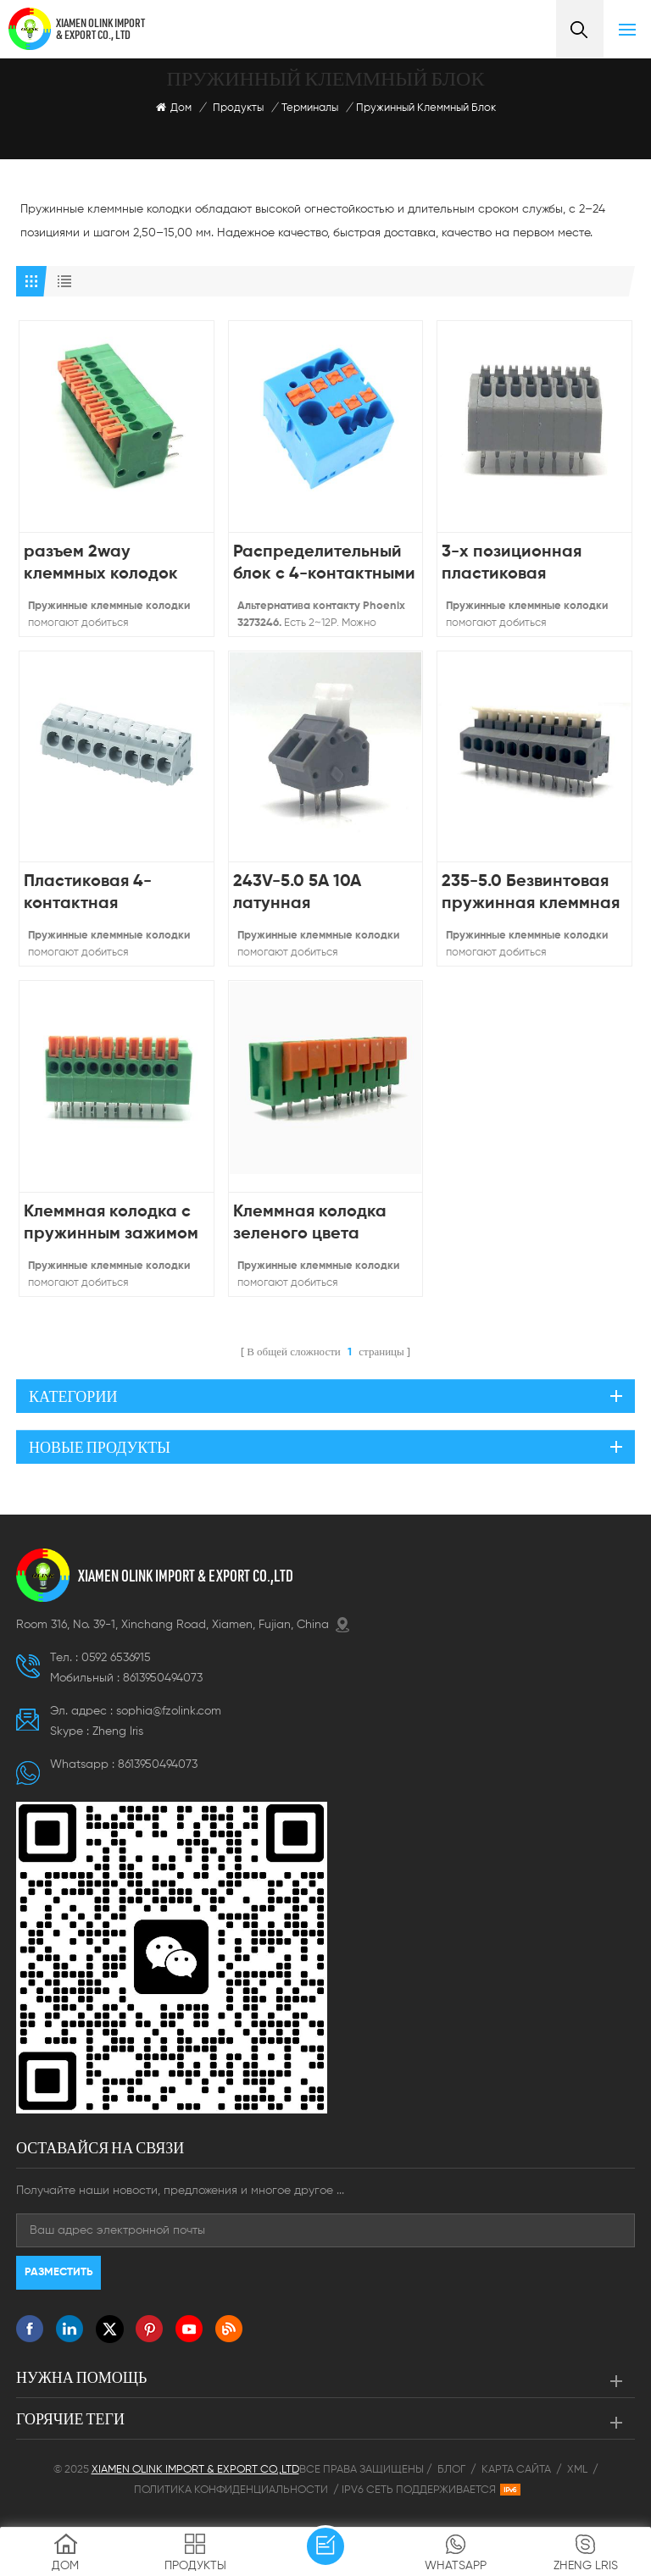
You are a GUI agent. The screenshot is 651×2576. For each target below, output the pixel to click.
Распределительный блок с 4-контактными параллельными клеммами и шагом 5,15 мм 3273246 (324, 564)
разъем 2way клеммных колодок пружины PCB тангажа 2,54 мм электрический (101, 564)
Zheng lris (117, 1731)
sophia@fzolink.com (168, 1711)
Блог (451, 2469)
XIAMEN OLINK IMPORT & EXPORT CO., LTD (100, 29)
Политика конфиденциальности (231, 2490)
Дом (174, 108)
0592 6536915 (116, 1658)
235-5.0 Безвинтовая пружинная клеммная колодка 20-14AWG (531, 894)
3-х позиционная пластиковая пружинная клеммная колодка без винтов (531, 564)
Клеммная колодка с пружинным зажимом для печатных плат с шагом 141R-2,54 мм (111, 1224)
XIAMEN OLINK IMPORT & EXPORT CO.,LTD (185, 1575)
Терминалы (309, 108)
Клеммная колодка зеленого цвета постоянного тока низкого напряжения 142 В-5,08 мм (318, 1224)
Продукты (238, 108)
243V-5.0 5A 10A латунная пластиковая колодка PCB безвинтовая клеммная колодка (321, 894)
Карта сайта (516, 2469)
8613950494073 (163, 1678)
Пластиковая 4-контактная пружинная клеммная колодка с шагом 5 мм (113, 894)
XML (577, 2469)
